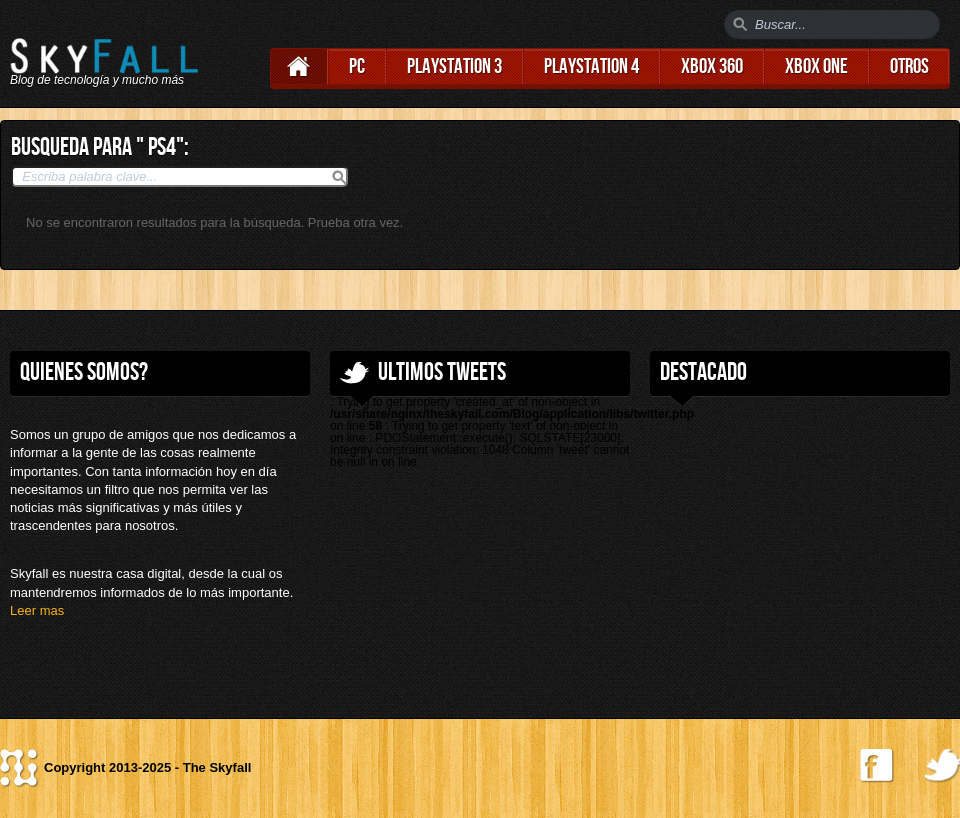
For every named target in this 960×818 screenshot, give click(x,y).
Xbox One (816, 66)
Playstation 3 (454, 66)
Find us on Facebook (877, 766)
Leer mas (37, 610)
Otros (909, 66)
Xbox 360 (712, 66)
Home (299, 66)
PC (357, 66)
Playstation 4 (591, 66)
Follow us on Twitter (942, 766)
